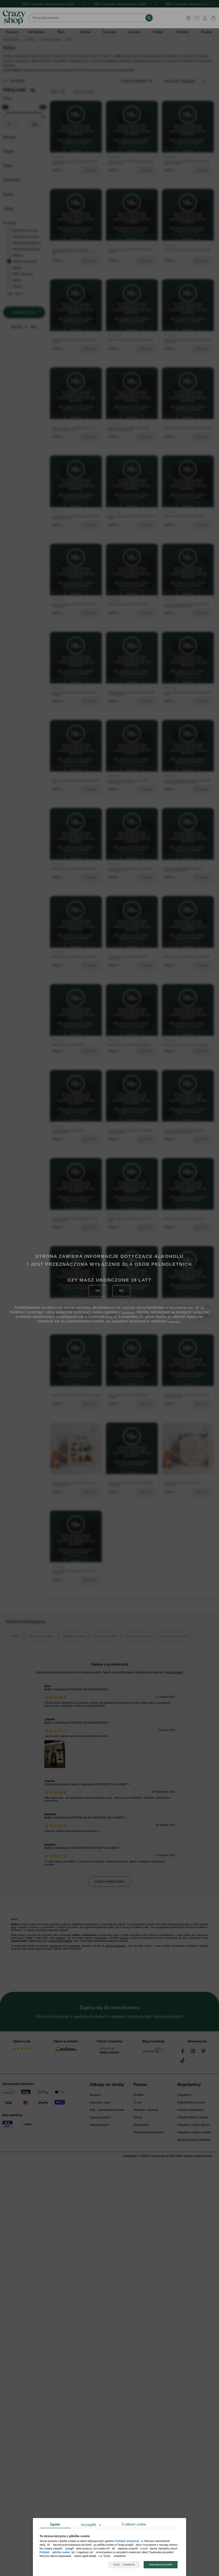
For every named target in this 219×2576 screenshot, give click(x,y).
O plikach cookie (134, 2524)
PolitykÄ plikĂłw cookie (55, 2552)
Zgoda (55, 2524)
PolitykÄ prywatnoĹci (129, 2541)
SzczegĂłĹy (91, 2525)
